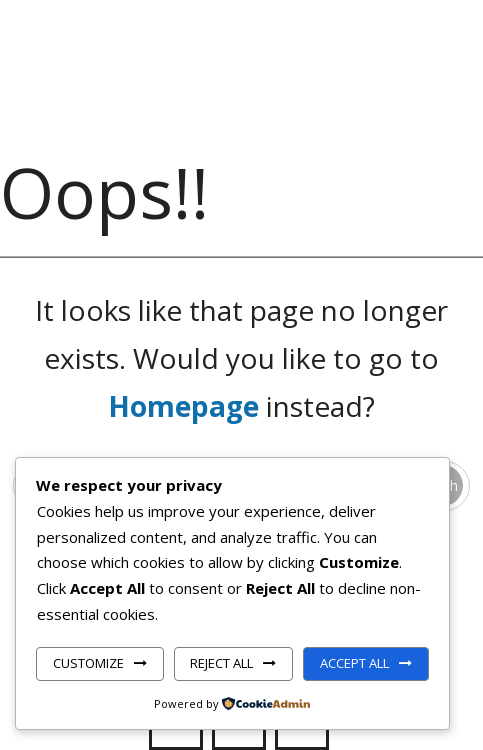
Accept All (354, 663)
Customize (88, 663)
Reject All (221, 663)
